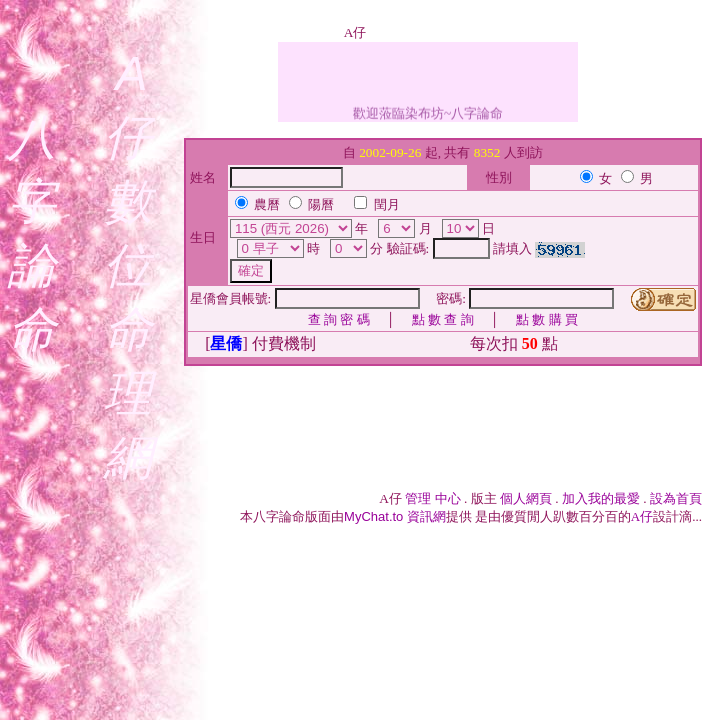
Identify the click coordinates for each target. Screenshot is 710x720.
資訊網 (395, 516)
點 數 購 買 (547, 319)
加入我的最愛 (601, 498)
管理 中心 (432, 498)
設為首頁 (676, 498)
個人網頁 (526, 498)
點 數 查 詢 (443, 319)
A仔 (642, 516)
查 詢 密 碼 (339, 319)
